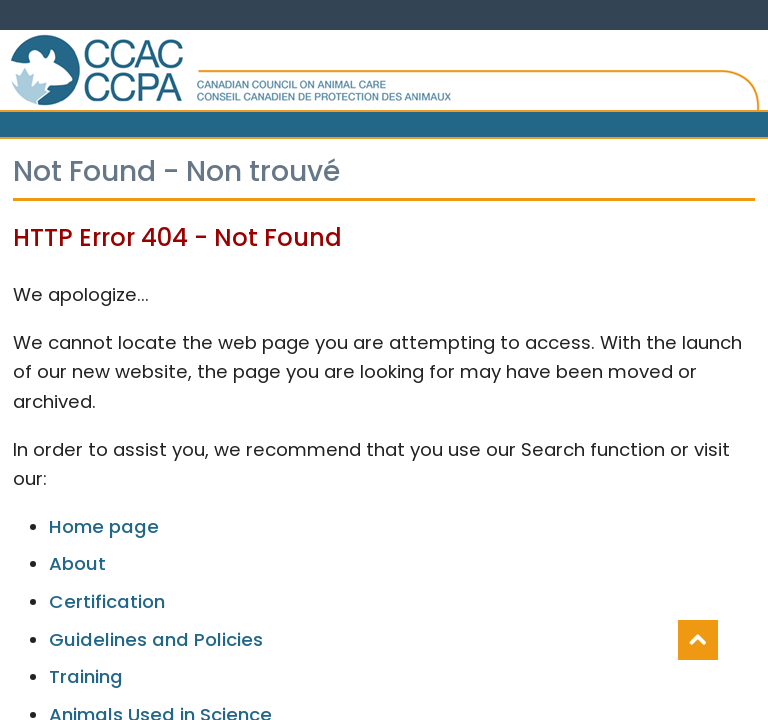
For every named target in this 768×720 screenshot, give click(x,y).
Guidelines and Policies (156, 639)
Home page (104, 526)
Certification (107, 601)
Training (86, 676)
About (77, 563)
